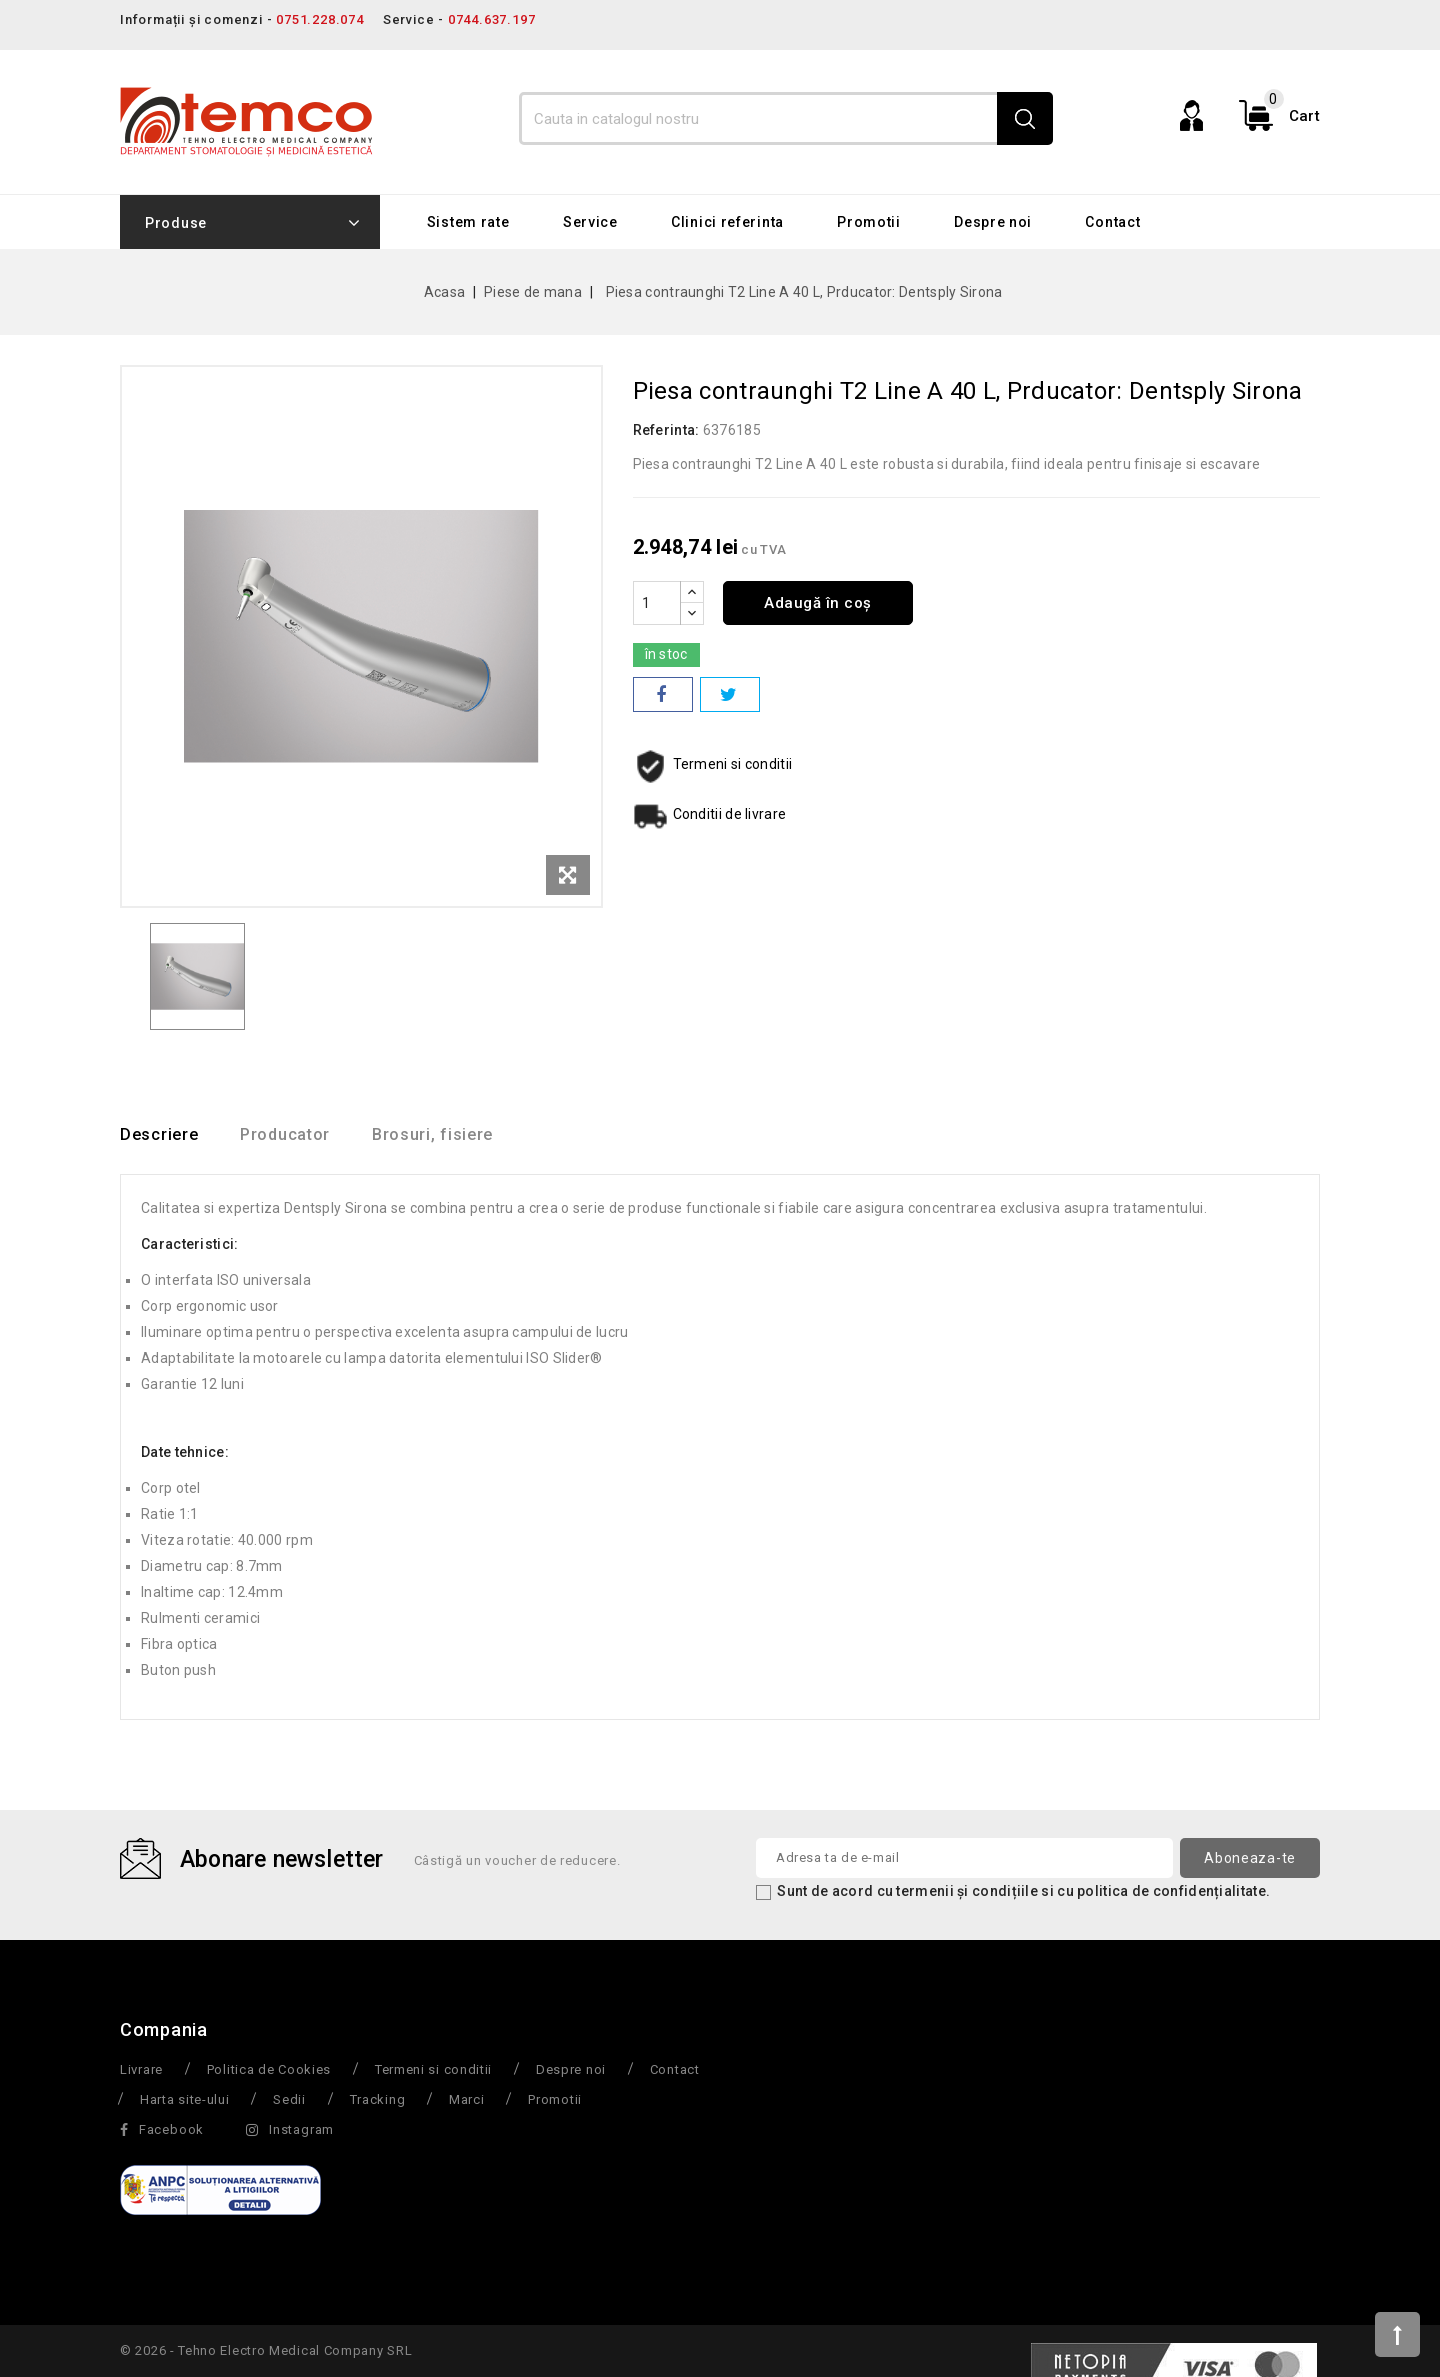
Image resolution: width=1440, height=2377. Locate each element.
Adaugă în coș (823, 603)
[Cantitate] (657, 603)
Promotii (869, 222)
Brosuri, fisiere (455, 1135)
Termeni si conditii (433, 2070)
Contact (1112, 222)
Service (590, 222)
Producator (297, 1135)
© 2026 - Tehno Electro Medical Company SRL (266, 2351)
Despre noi (993, 222)
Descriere (159, 1135)
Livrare (141, 2070)
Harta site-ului (185, 2100)
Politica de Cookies (269, 2070)
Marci (467, 2100)
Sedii (289, 2100)
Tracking (378, 2100)
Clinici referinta (727, 222)
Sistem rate (468, 222)
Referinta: (666, 430)
